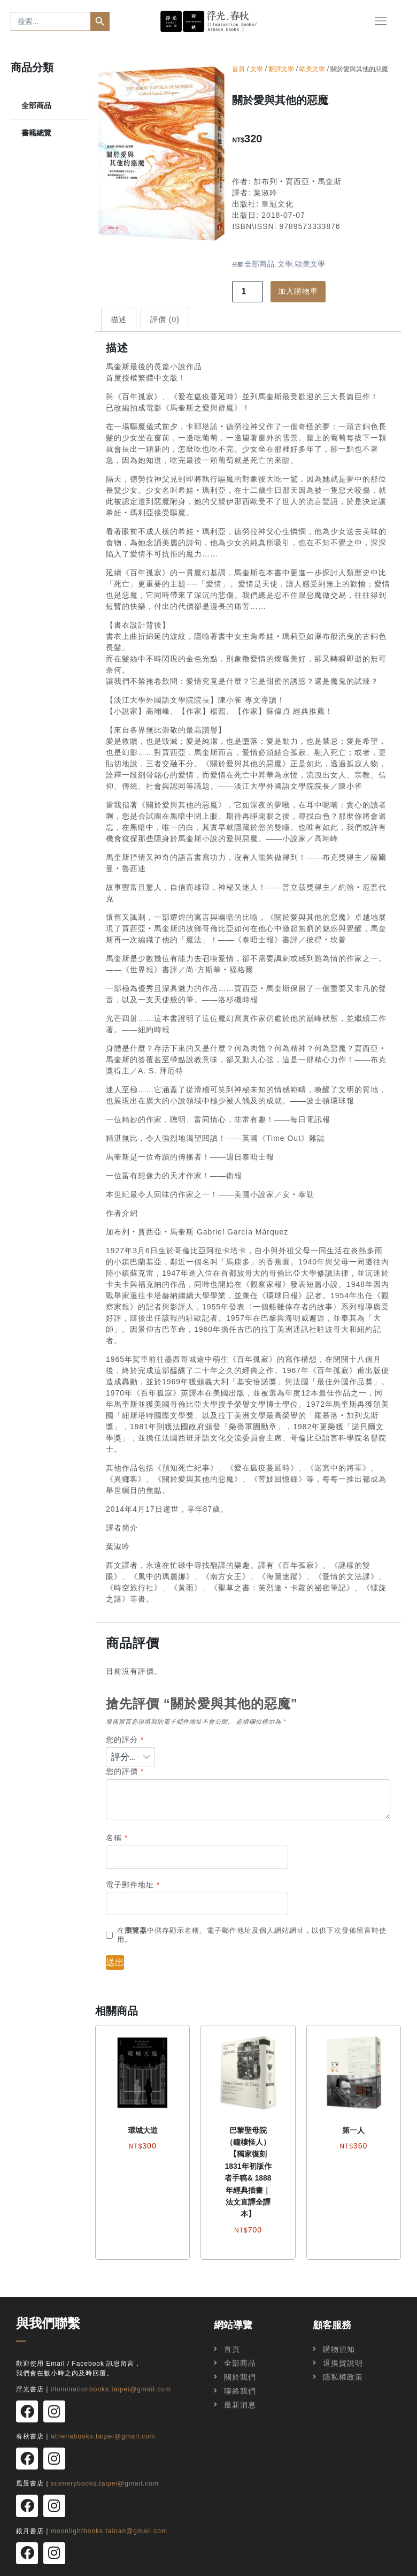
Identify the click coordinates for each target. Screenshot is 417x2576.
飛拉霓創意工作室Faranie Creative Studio (308, 2565)
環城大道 (143, 2131)
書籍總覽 (36, 133)
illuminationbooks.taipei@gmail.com (111, 2390)
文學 (256, 70)
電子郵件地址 (133, 1885)
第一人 (353, 2131)
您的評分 (125, 1740)
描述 (119, 320)
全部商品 (36, 106)
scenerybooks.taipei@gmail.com (105, 2475)
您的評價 (125, 1772)
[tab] (118, 320)
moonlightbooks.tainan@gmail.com (109, 2517)
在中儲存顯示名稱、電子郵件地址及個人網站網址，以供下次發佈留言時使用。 (252, 1936)
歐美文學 (312, 70)
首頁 (238, 70)
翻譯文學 (281, 70)
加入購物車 (298, 292)
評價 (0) (165, 320)
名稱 (117, 1838)
